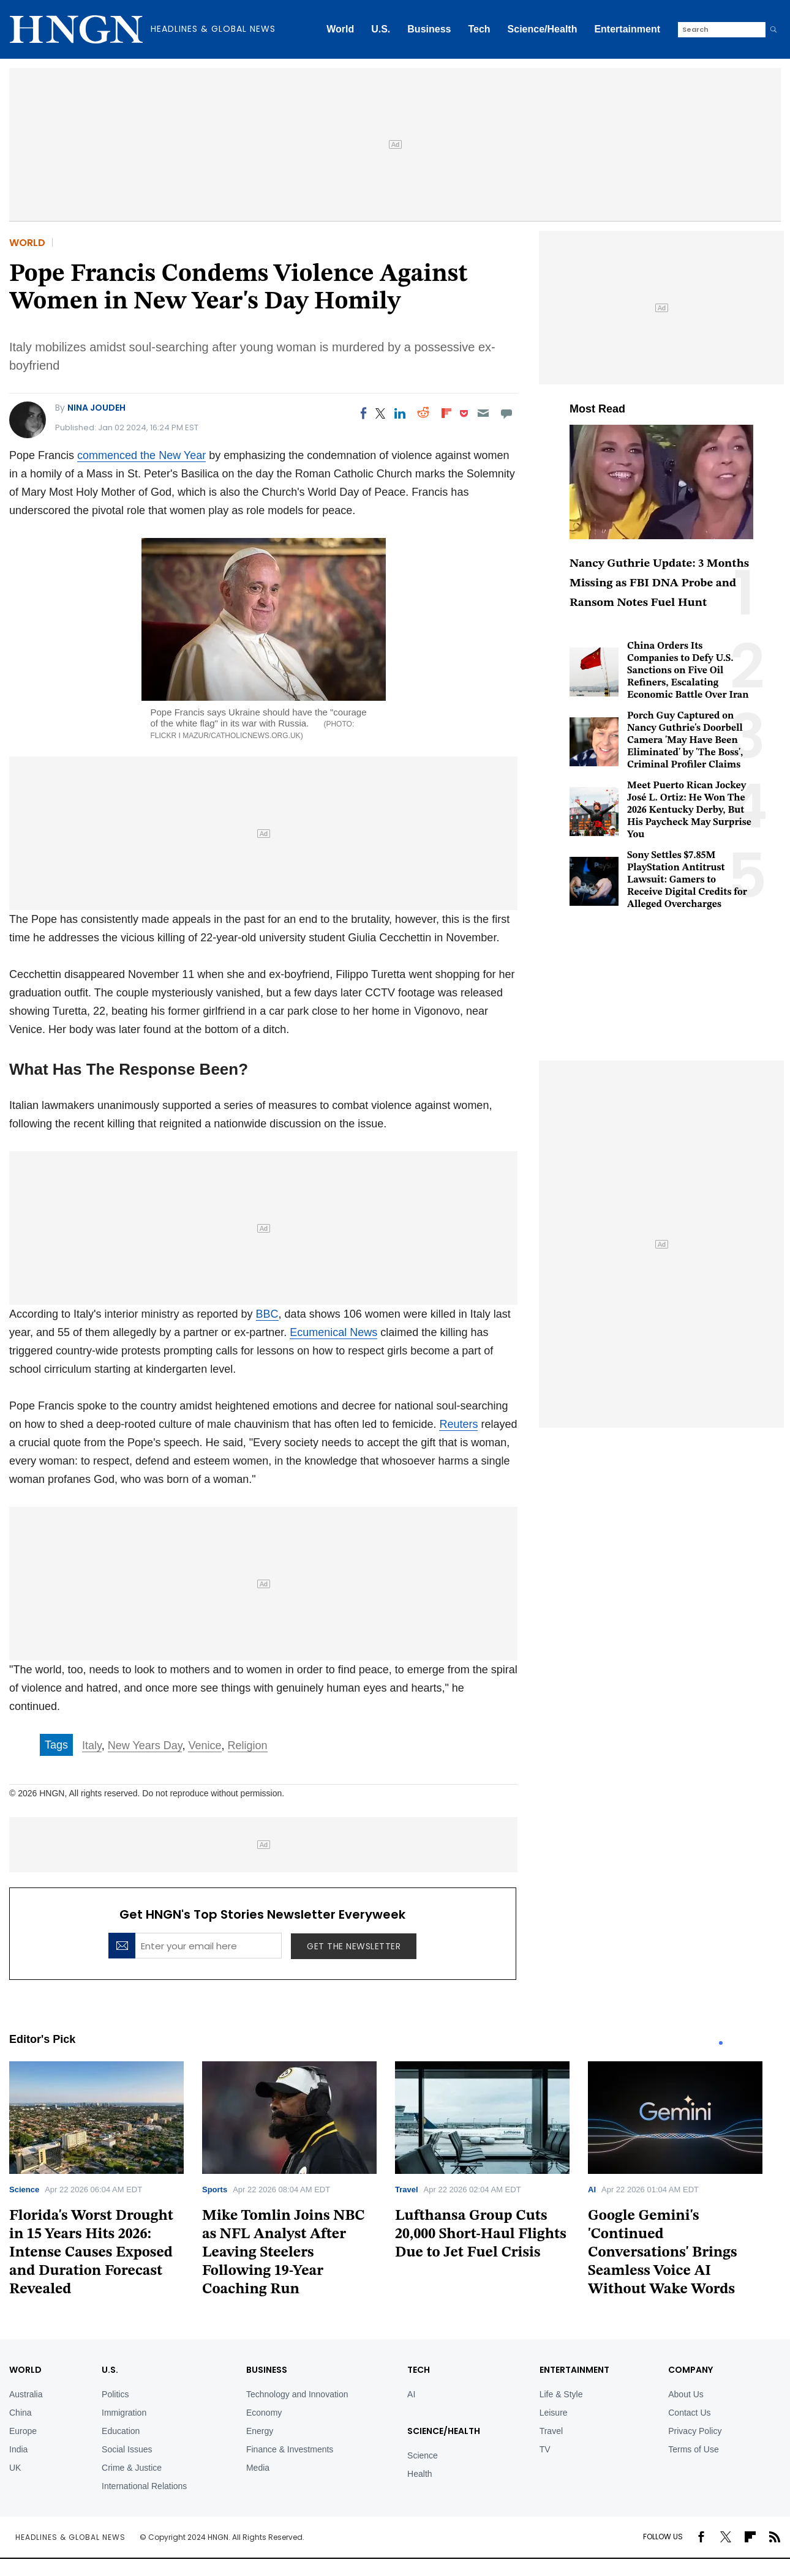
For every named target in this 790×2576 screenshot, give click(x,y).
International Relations (144, 2486)
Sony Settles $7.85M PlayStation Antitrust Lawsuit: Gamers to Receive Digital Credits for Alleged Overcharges (687, 880)
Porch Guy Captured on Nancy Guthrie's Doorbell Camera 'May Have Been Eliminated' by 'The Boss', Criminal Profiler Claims (685, 740)
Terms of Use (693, 2449)
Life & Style (561, 2394)
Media (257, 2468)
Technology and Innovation (297, 2394)
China (20, 2412)
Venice (204, 1745)
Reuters (458, 1424)
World (340, 29)
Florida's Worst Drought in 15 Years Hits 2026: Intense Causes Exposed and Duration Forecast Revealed (91, 2253)
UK (15, 2468)
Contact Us (689, 2412)
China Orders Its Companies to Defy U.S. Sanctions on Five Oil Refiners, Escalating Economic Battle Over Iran (688, 670)
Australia (25, 2394)
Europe (23, 2431)
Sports (214, 2189)
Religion (248, 1745)
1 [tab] (721, 2043)
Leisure (554, 2412)
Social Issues (127, 2449)
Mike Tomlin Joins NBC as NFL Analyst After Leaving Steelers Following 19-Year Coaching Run (283, 2253)
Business (429, 29)
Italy (92, 1745)
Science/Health (542, 29)
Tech (479, 29)
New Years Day (145, 1745)
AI (592, 2189)
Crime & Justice (132, 2468)
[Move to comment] (506, 413)
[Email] (483, 413)
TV (545, 2449)
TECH (418, 2370)
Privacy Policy (694, 2431)
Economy (264, 2412)
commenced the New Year (141, 455)
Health (419, 2474)
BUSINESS (266, 2370)
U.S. (380, 29)
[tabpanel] (105, 2183)
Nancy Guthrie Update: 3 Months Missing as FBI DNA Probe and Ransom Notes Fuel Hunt (659, 583)
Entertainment (627, 29)
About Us (686, 2394)
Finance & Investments (289, 2449)
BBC (267, 1314)
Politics (115, 2394)
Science (24, 2189)
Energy (259, 2431)
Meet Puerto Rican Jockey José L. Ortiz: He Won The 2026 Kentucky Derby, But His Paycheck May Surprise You (689, 810)
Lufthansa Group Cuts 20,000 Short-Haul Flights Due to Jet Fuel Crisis (480, 2234)
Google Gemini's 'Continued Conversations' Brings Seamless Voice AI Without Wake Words (662, 2253)
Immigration (124, 2412)
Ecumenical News (333, 1332)
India (18, 2449)
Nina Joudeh (96, 407)
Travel (406, 2189)
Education (121, 2431)
